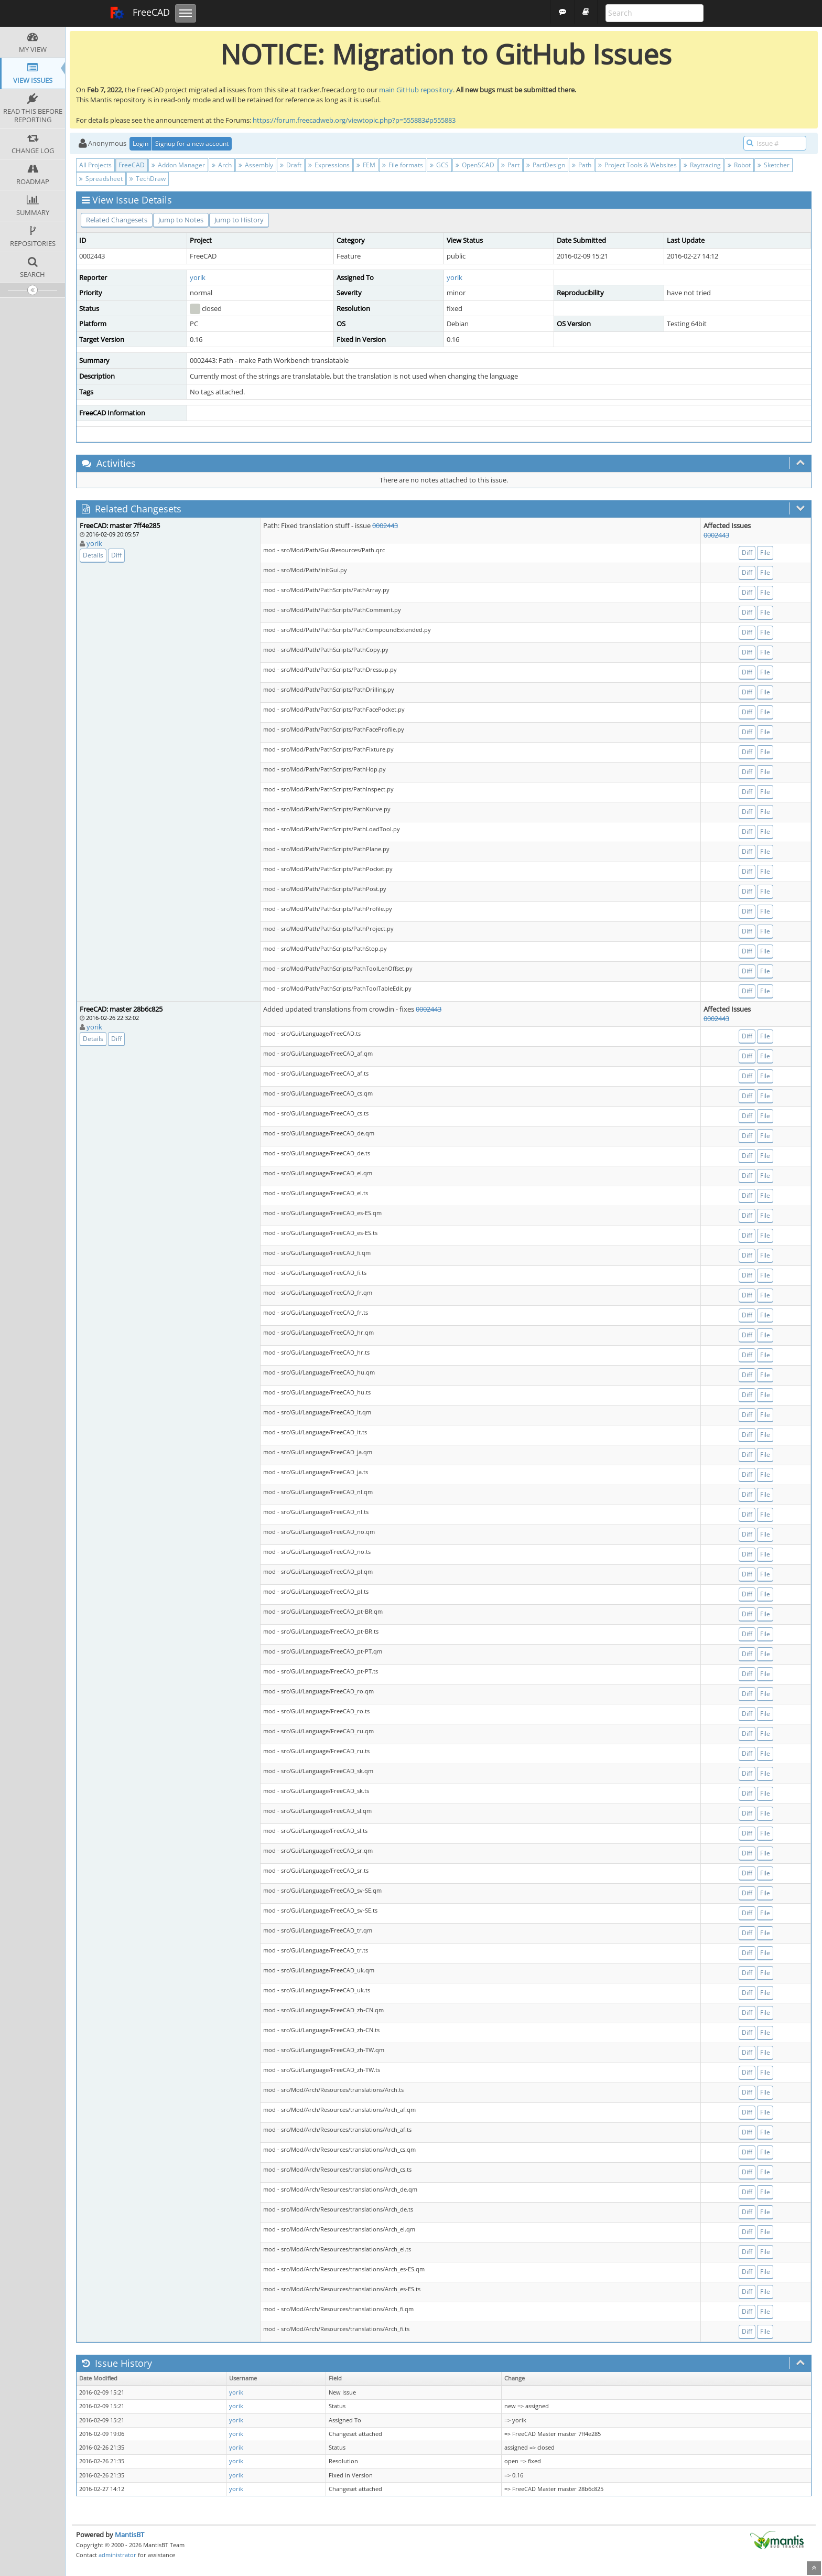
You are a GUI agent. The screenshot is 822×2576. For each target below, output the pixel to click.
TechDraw (147, 178)
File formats (402, 164)
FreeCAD (140, 13)
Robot (739, 164)
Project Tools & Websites (637, 164)
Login (140, 143)
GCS (439, 164)
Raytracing (702, 164)
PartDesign (545, 164)
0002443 (385, 525)
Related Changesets (116, 219)
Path (581, 164)
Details (93, 555)
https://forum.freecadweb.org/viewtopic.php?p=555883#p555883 (354, 120)
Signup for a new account (192, 143)
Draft (290, 164)
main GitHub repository (416, 89)
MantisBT (129, 2534)
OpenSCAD (475, 164)
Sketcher (773, 164)
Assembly (256, 164)
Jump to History (239, 219)
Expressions (329, 164)
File (765, 552)
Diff (116, 555)
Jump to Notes (180, 219)
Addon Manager (178, 164)
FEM (365, 164)
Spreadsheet (101, 178)
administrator (117, 2555)
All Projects (95, 164)
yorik (198, 277)
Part (510, 164)
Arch (222, 164)
